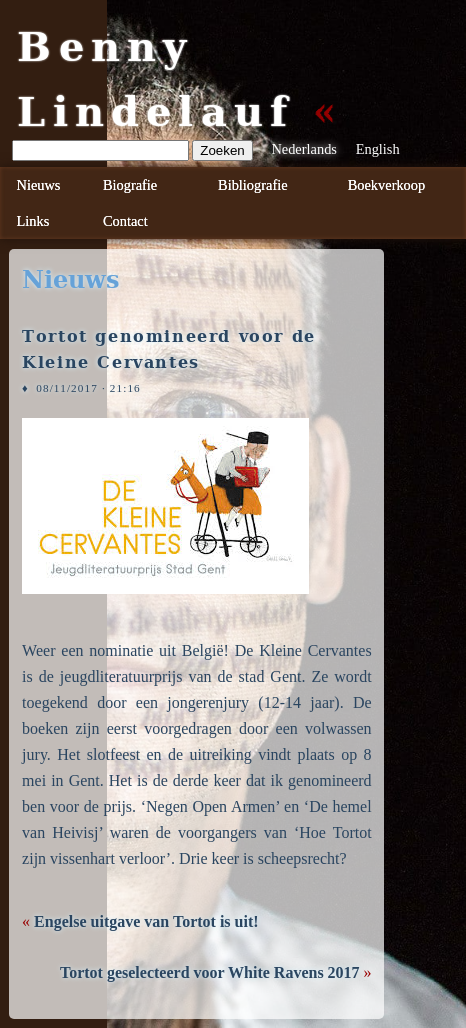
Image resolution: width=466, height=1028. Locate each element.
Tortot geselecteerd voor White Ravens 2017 (210, 972)
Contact (125, 221)
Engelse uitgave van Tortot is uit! (146, 921)
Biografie (130, 185)
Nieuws (39, 185)
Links (33, 221)
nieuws (70, 280)
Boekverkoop (387, 185)
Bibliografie (253, 185)
